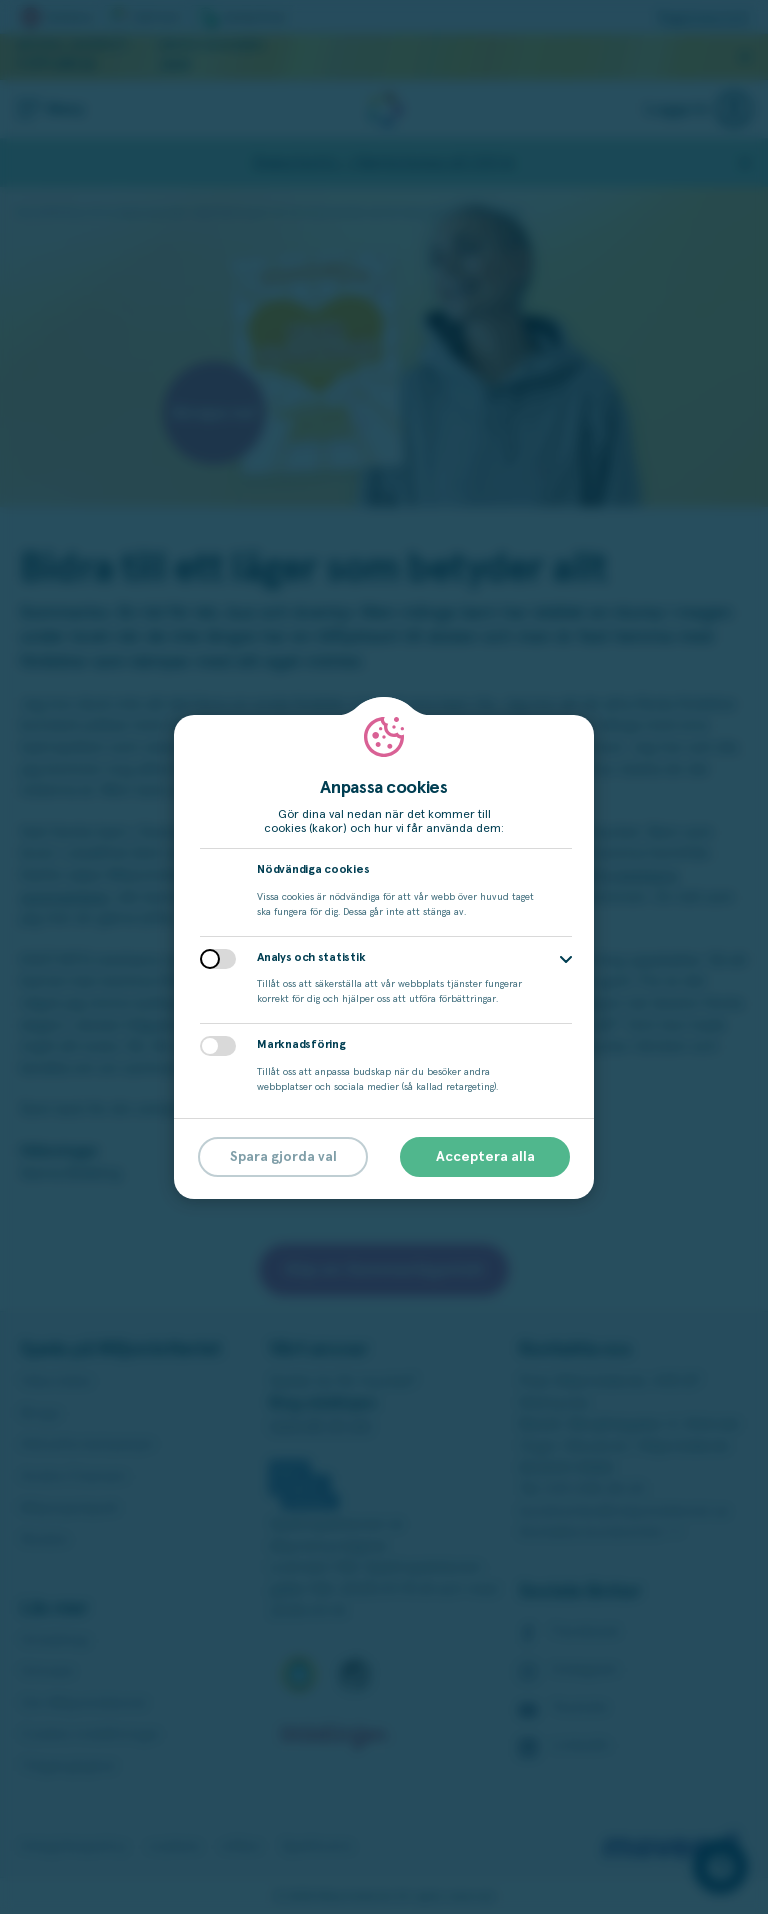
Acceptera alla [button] (485, 1157)
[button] (566, 959)
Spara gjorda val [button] (283, 1157)
